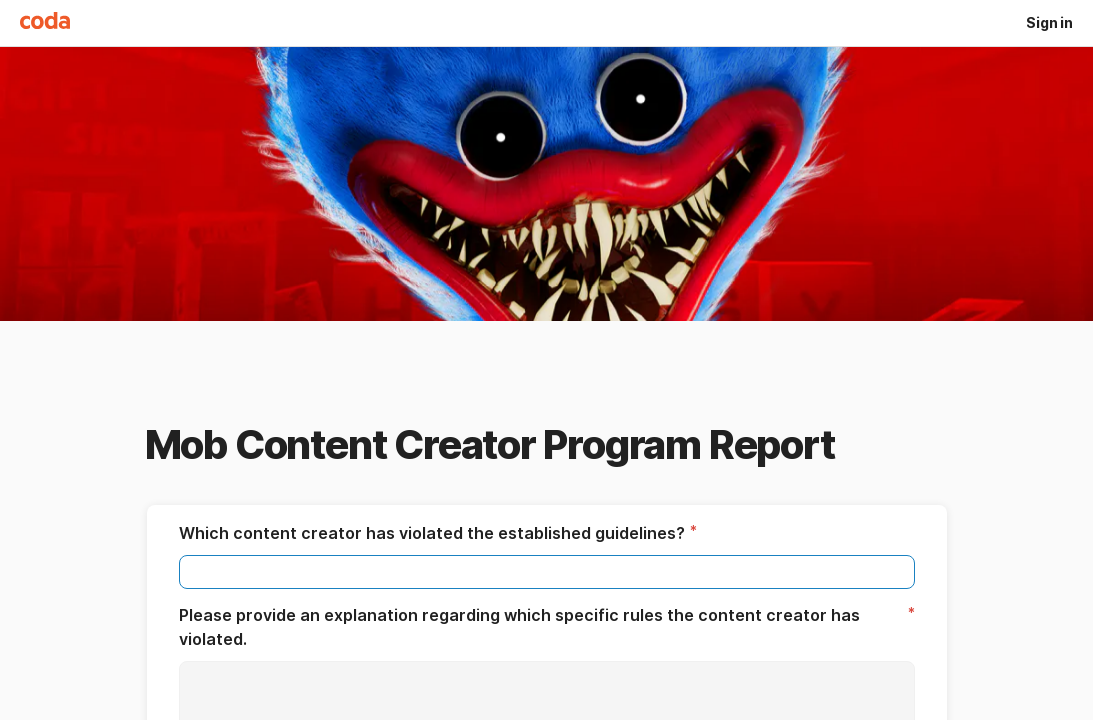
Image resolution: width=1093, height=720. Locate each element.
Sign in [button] (1049, 22)
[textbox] (547, 572)
